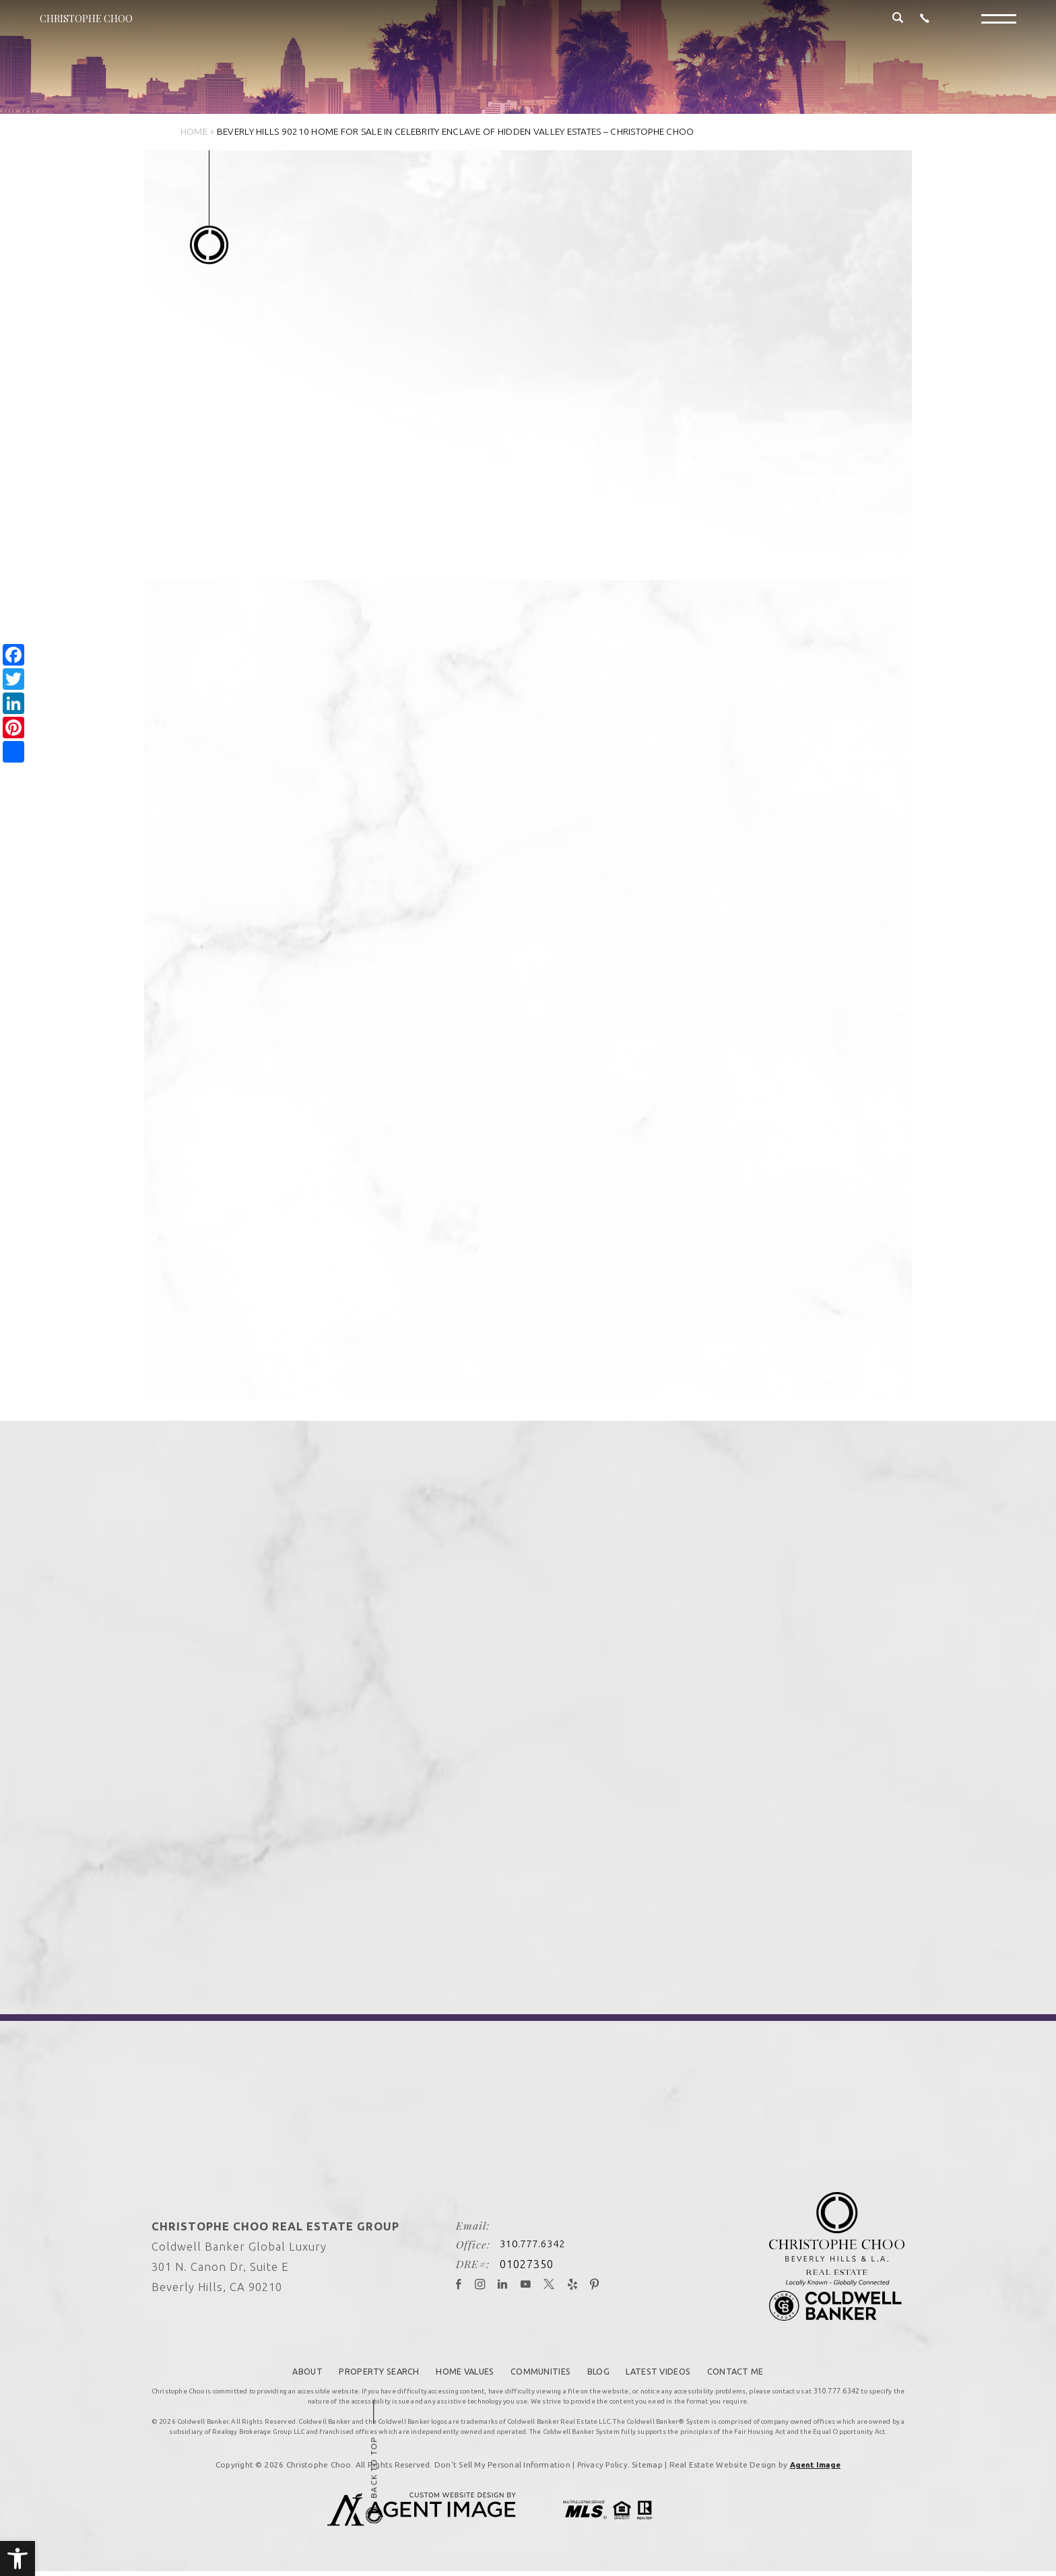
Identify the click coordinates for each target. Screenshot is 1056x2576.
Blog (605, 2369)
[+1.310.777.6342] (924, 29)
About (286, 2369)
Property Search (364, 2369)
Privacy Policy (600, 2462)
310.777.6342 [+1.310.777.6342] (521, 2244)
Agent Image (817, 2462)
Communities (542, 2369)
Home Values (459, 2369)
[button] (17, 2558)
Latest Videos (671, 2369)
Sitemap (647, 2462)
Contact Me (756, 2369)
